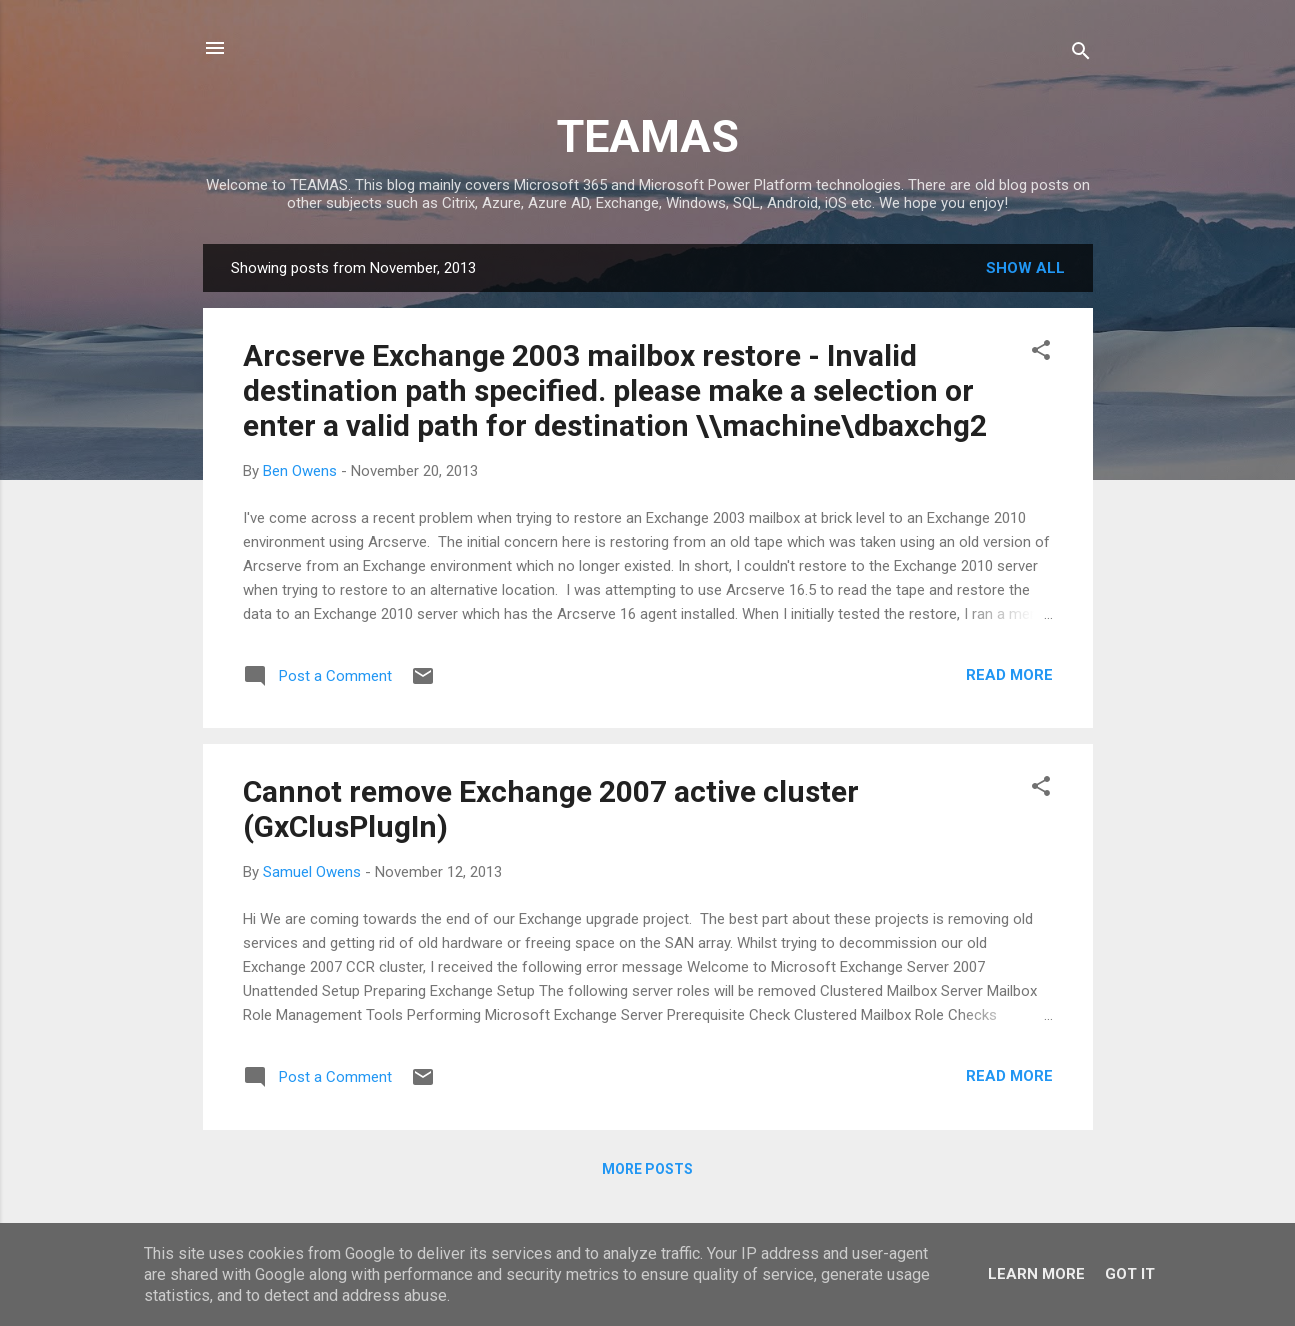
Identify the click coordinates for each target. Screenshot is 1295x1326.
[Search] (1081, 54)
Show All (1025, 268)
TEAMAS (648, 136)
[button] (1041, 353)
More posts (647, 1169)
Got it (1130, 1274)
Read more (1009, 675)
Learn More (1036, 1274)
